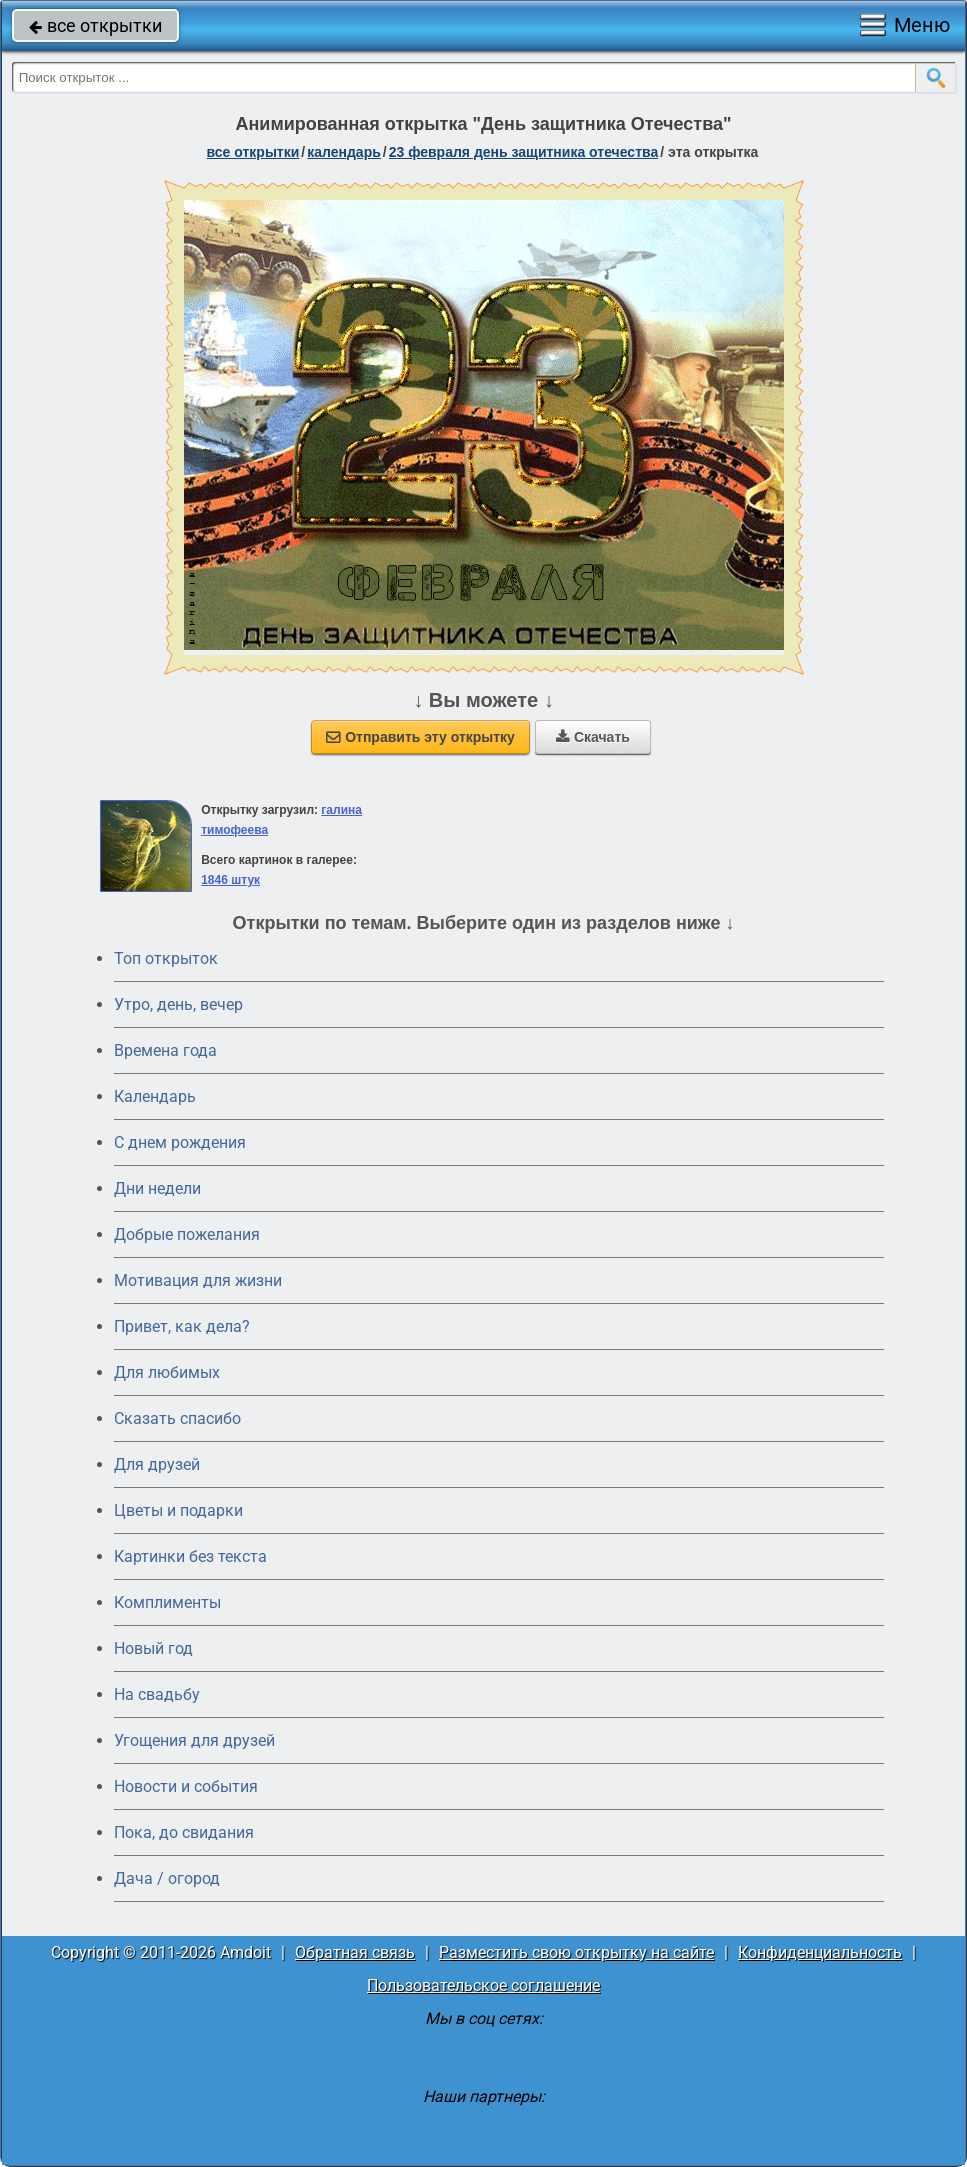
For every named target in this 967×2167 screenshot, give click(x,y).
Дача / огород (167, 1878)
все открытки (95, 25)
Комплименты (167, 1602)
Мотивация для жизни (198, 1280)
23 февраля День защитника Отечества (524, 152)
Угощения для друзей (194, 1740)
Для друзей (157, 1464)
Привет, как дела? (182, 1326)
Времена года (165, 1050)
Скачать (593, 737)
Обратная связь (355, 1952)
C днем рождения (180, 1142)
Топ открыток (166, 958)
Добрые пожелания (187, 1234)
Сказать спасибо (177, 1418)
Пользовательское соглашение (483, 1985)
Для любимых (167, 1372)
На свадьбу (157, 1694)
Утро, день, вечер (178, 1004)
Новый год (153, 1648)
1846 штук (230, 880)
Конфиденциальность (820, 1952)
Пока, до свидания (184, 1832)
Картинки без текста (190, 1556)
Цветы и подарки (178, 1510)
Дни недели (157, 1188)
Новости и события (186, 1786)
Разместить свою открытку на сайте (576, 1952)
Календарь (344, 152)
